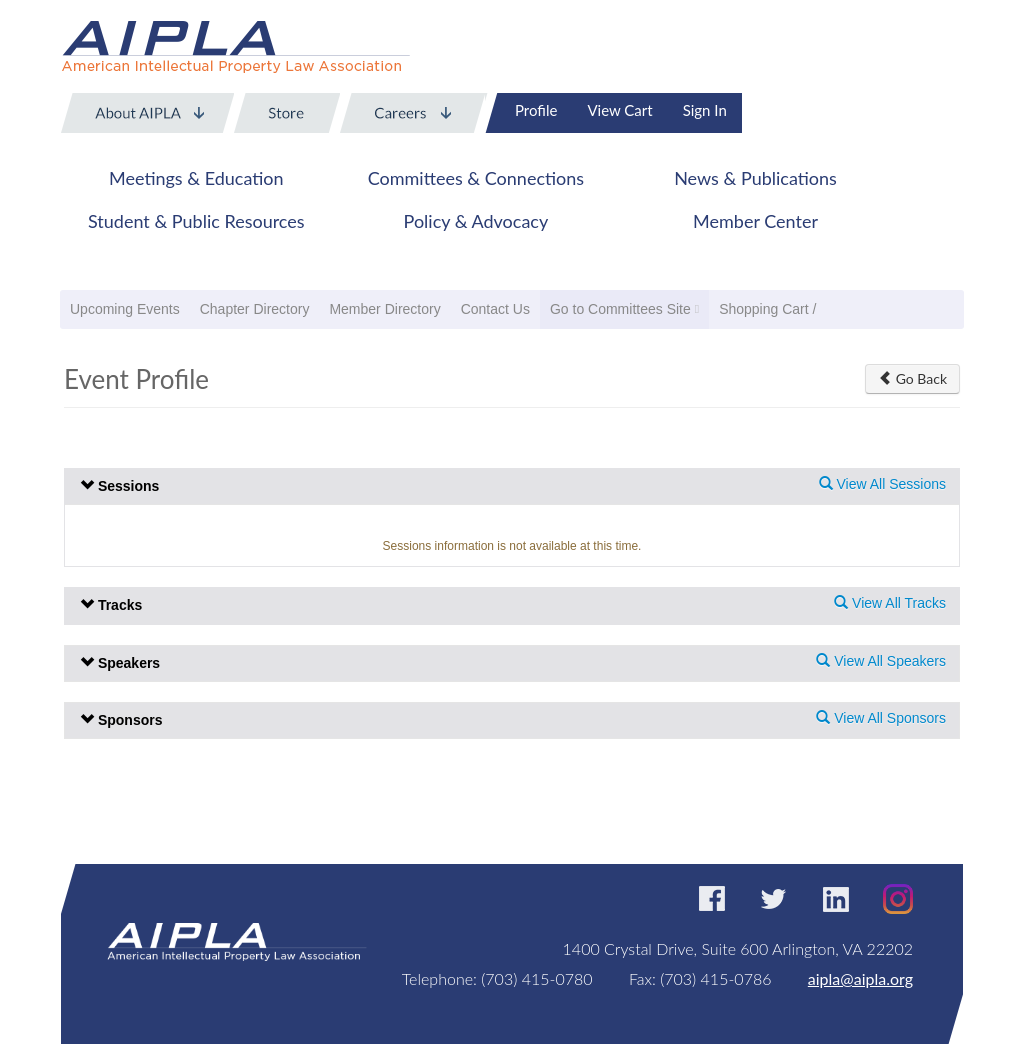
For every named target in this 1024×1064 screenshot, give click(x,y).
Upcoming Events (125, 309)
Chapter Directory (255, 309)
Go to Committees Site (620, 309)
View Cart (619, 110)
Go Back (912, 378)
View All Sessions (882, 484)
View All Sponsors (881, 718)
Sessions (119, 486)
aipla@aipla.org (860, 978)
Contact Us (495, 309)
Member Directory (384, 309)
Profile (536, 110)
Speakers (120, 663)
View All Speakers (881, 661)
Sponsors (121, 720)
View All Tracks (890, 603)
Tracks (111, 605)
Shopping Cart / (767, 309)
